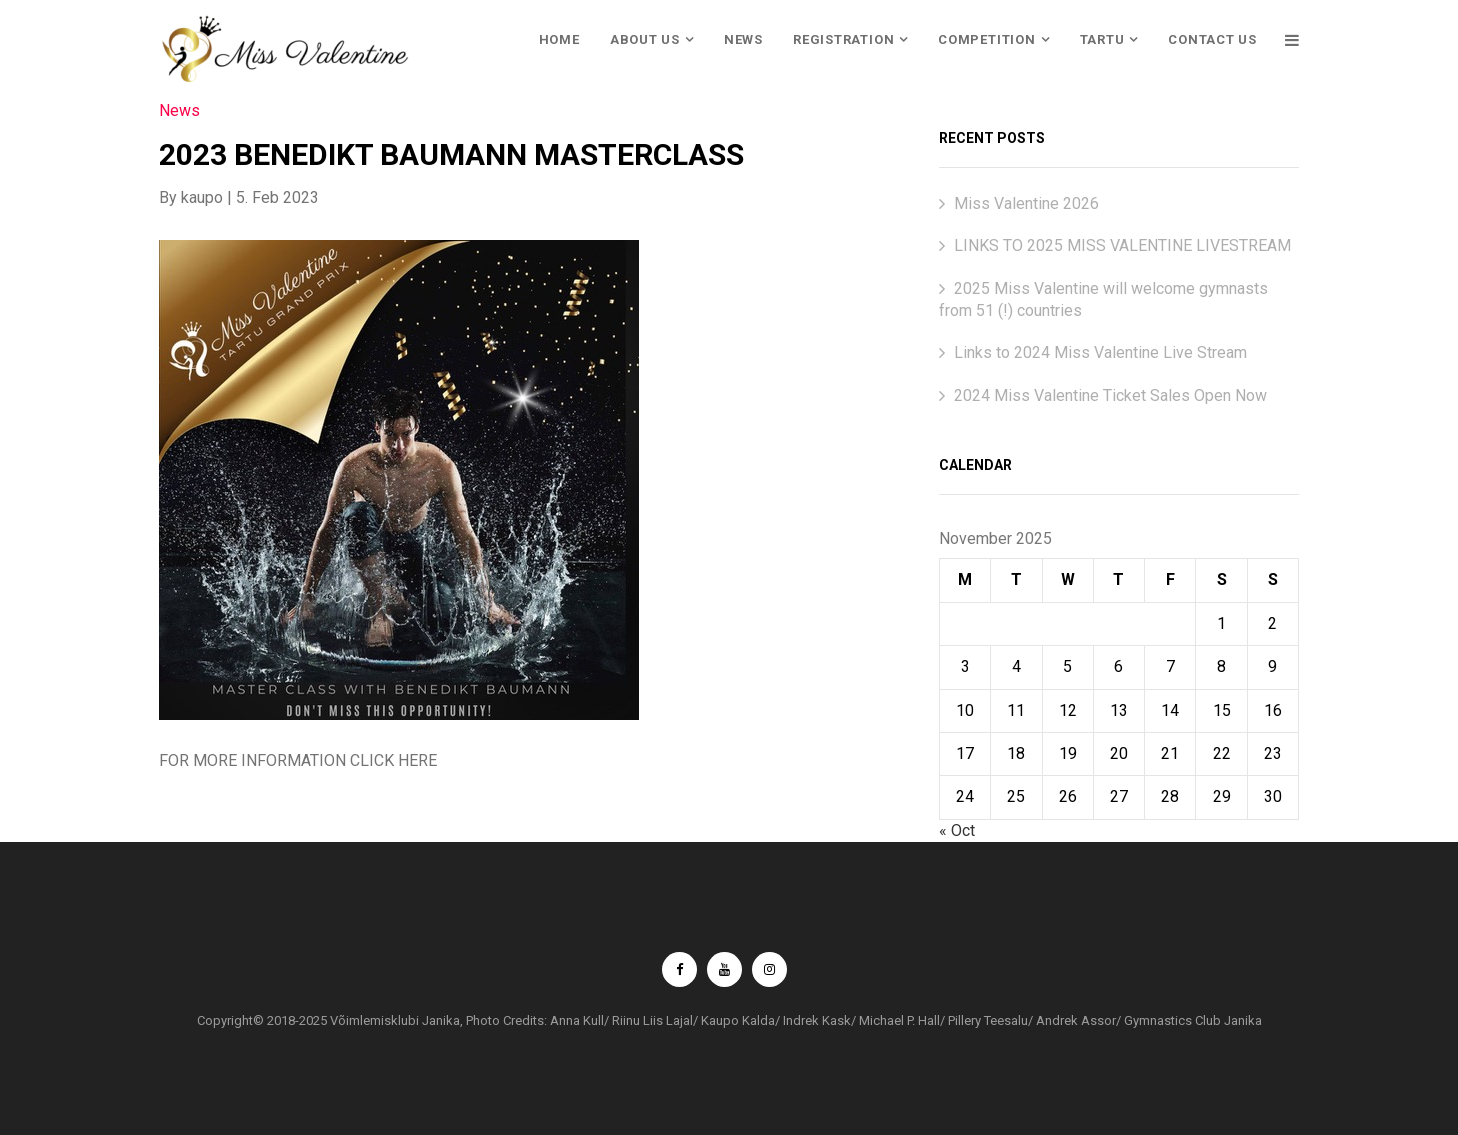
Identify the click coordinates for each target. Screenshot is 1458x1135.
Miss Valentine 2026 (1026, 203)
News (179, 110)
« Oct (957, 830)
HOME (559, 39)
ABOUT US (645, 39)
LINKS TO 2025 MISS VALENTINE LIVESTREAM (1122, 245)
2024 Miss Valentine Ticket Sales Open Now (1110, 395)
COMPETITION (987, 39)
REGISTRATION (843, 39)
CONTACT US (1212, 39)
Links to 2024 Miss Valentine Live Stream (1100, 352)
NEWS (743, 39)
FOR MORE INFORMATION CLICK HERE (298, 760)
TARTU (1102, 39)
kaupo (202, 197)
